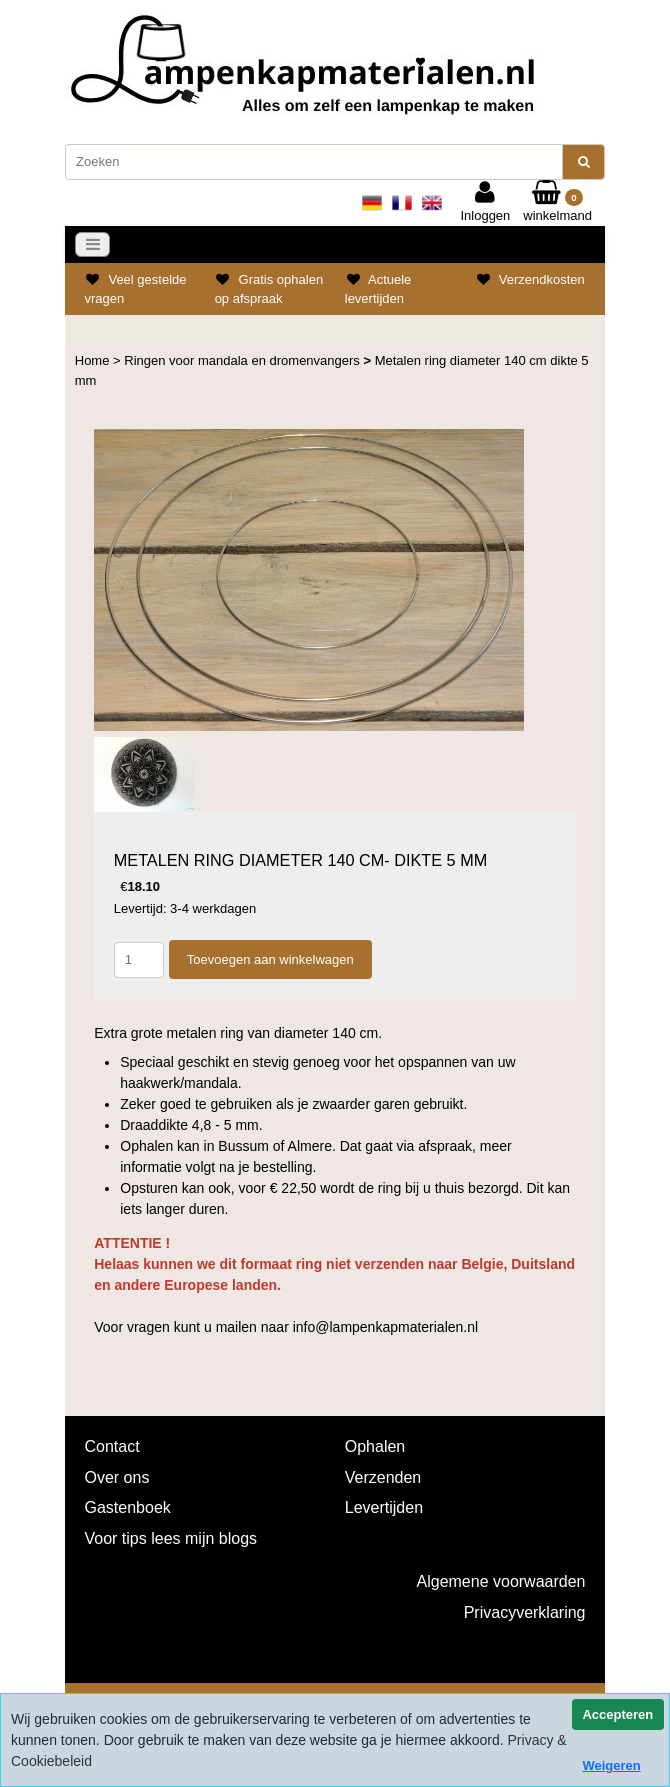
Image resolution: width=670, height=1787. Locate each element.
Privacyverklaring (525, 1612)
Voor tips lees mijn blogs (171, 1538)
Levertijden (384, 1507)
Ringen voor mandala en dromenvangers (243, 360)
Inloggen (485, 202)
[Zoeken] (314, 162)
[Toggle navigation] (93, 245)
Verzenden (383, 1477)
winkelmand (557, 202)
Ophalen (375, 1446)
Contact (112, 1446)
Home (94, 360)
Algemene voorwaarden (501, 1581)
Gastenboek (128, 1507)
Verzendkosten (542, 279)
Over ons (117, 1477)
